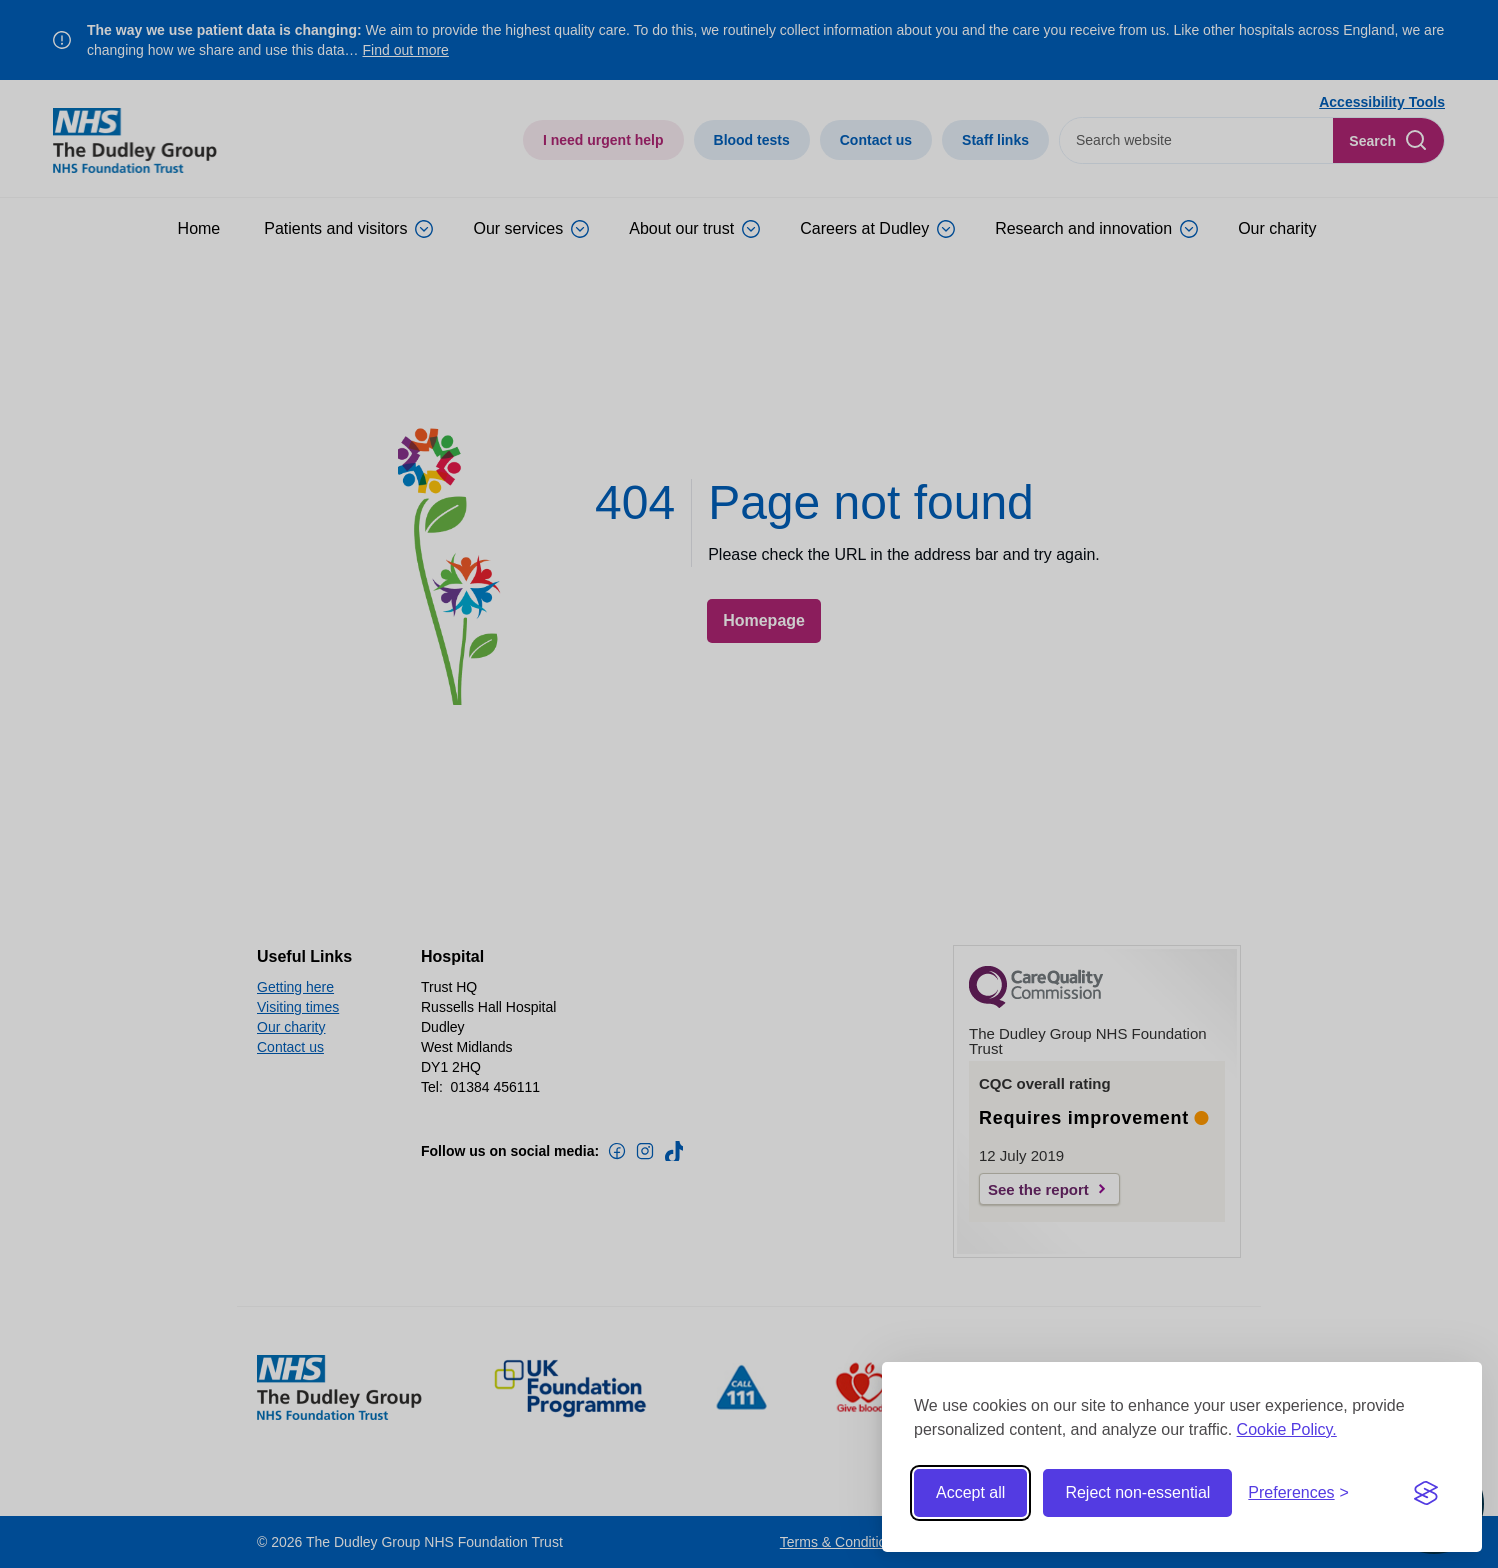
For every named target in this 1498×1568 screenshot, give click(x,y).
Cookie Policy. (1287, 1429)
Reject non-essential (1137, 1492)
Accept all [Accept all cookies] (970, 1492)
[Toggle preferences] (1298, 1493)
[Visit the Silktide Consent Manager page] (1426, 1493)
